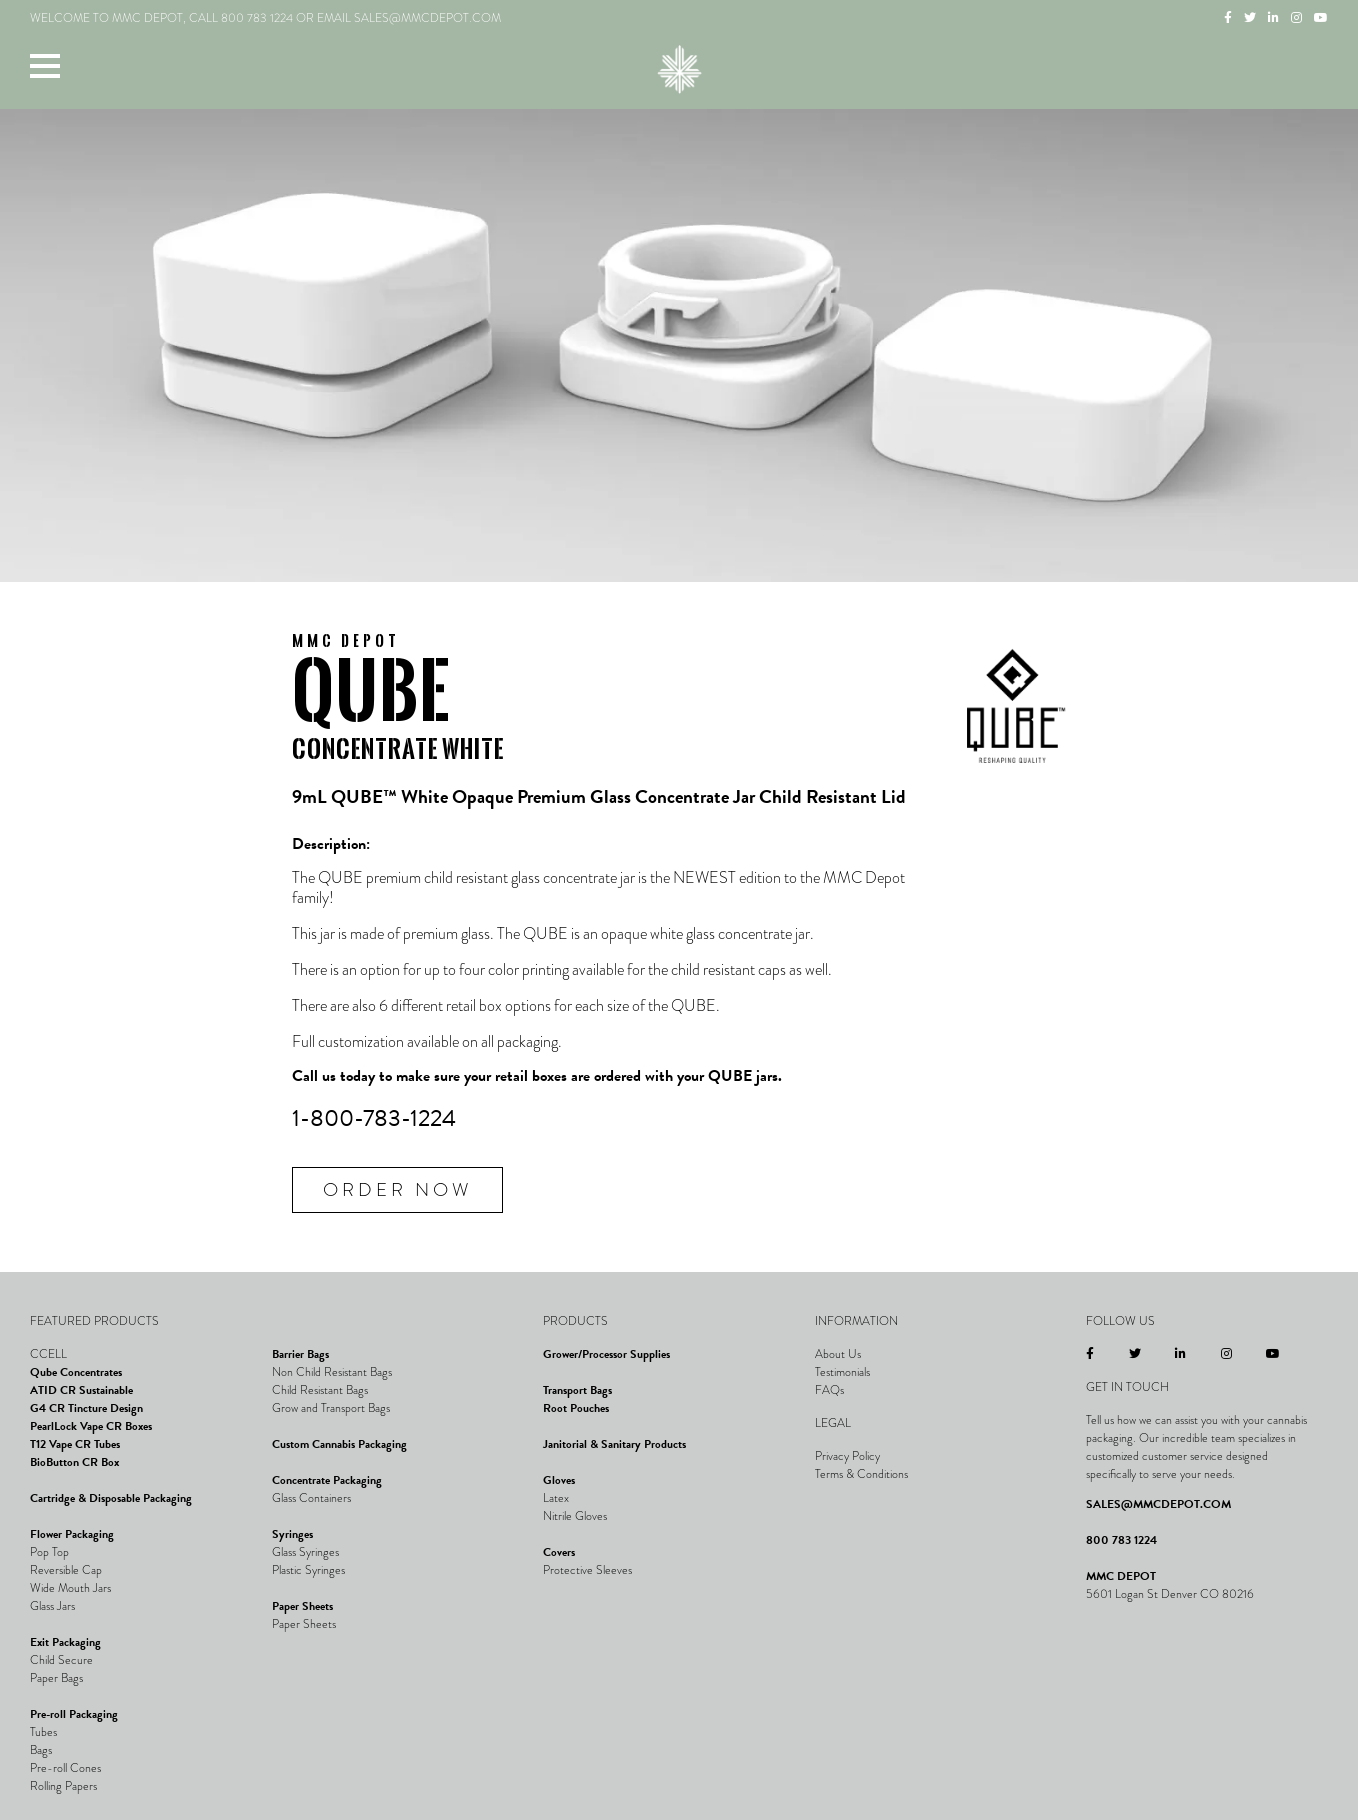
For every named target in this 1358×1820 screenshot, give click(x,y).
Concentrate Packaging (327, 1480)
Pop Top (49, 1552)
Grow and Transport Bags (331, 1408)
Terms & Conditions (861, 1474)
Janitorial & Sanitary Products (614, 1444)
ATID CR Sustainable (81, 1390)
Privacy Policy (847, 1456)
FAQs (829, 1390)
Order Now (397, 1189)
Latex (556, 1498)
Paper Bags (56, 1678)
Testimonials (842, 1372)
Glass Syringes (305, 1552)
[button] (45, 65)
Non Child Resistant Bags (332, 1372)
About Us (838, 1354)
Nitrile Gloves (575, 1516)
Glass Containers (311, 1498)
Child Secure (61, 1660)
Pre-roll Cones (65, 1768)
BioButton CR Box (74, 1462)
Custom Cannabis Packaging (339, 1444)
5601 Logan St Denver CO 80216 (1170, 1594)
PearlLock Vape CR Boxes (91, 1426)
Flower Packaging (72, 1534)
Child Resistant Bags (320, 1390)
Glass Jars (52, 1606)
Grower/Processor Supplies (606, 1354)
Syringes (292, 1534)
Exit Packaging (65, 1642)
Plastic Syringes (308, 1570)
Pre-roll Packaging (74, 1714)
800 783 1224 (257, 18)
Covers (559, 1552)
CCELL (48, 1354)
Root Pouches (576, 1408)
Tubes (43, 1732)
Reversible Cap (66, 1570)
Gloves (559, 1480)
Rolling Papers (63, 1786)
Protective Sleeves (587, 1570)
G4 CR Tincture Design (86, 1408)
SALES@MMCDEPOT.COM (1158, 1504)
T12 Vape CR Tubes (75, 1444)
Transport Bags (577, 1390)
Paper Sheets (302, 1606)
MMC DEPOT (1121, 1576)
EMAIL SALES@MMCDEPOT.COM (409, 18)
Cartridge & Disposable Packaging (111, 1498)
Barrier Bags (300, 1354)
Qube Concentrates (76, 1372)
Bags (41, 1750)
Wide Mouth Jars (70, 1588)
